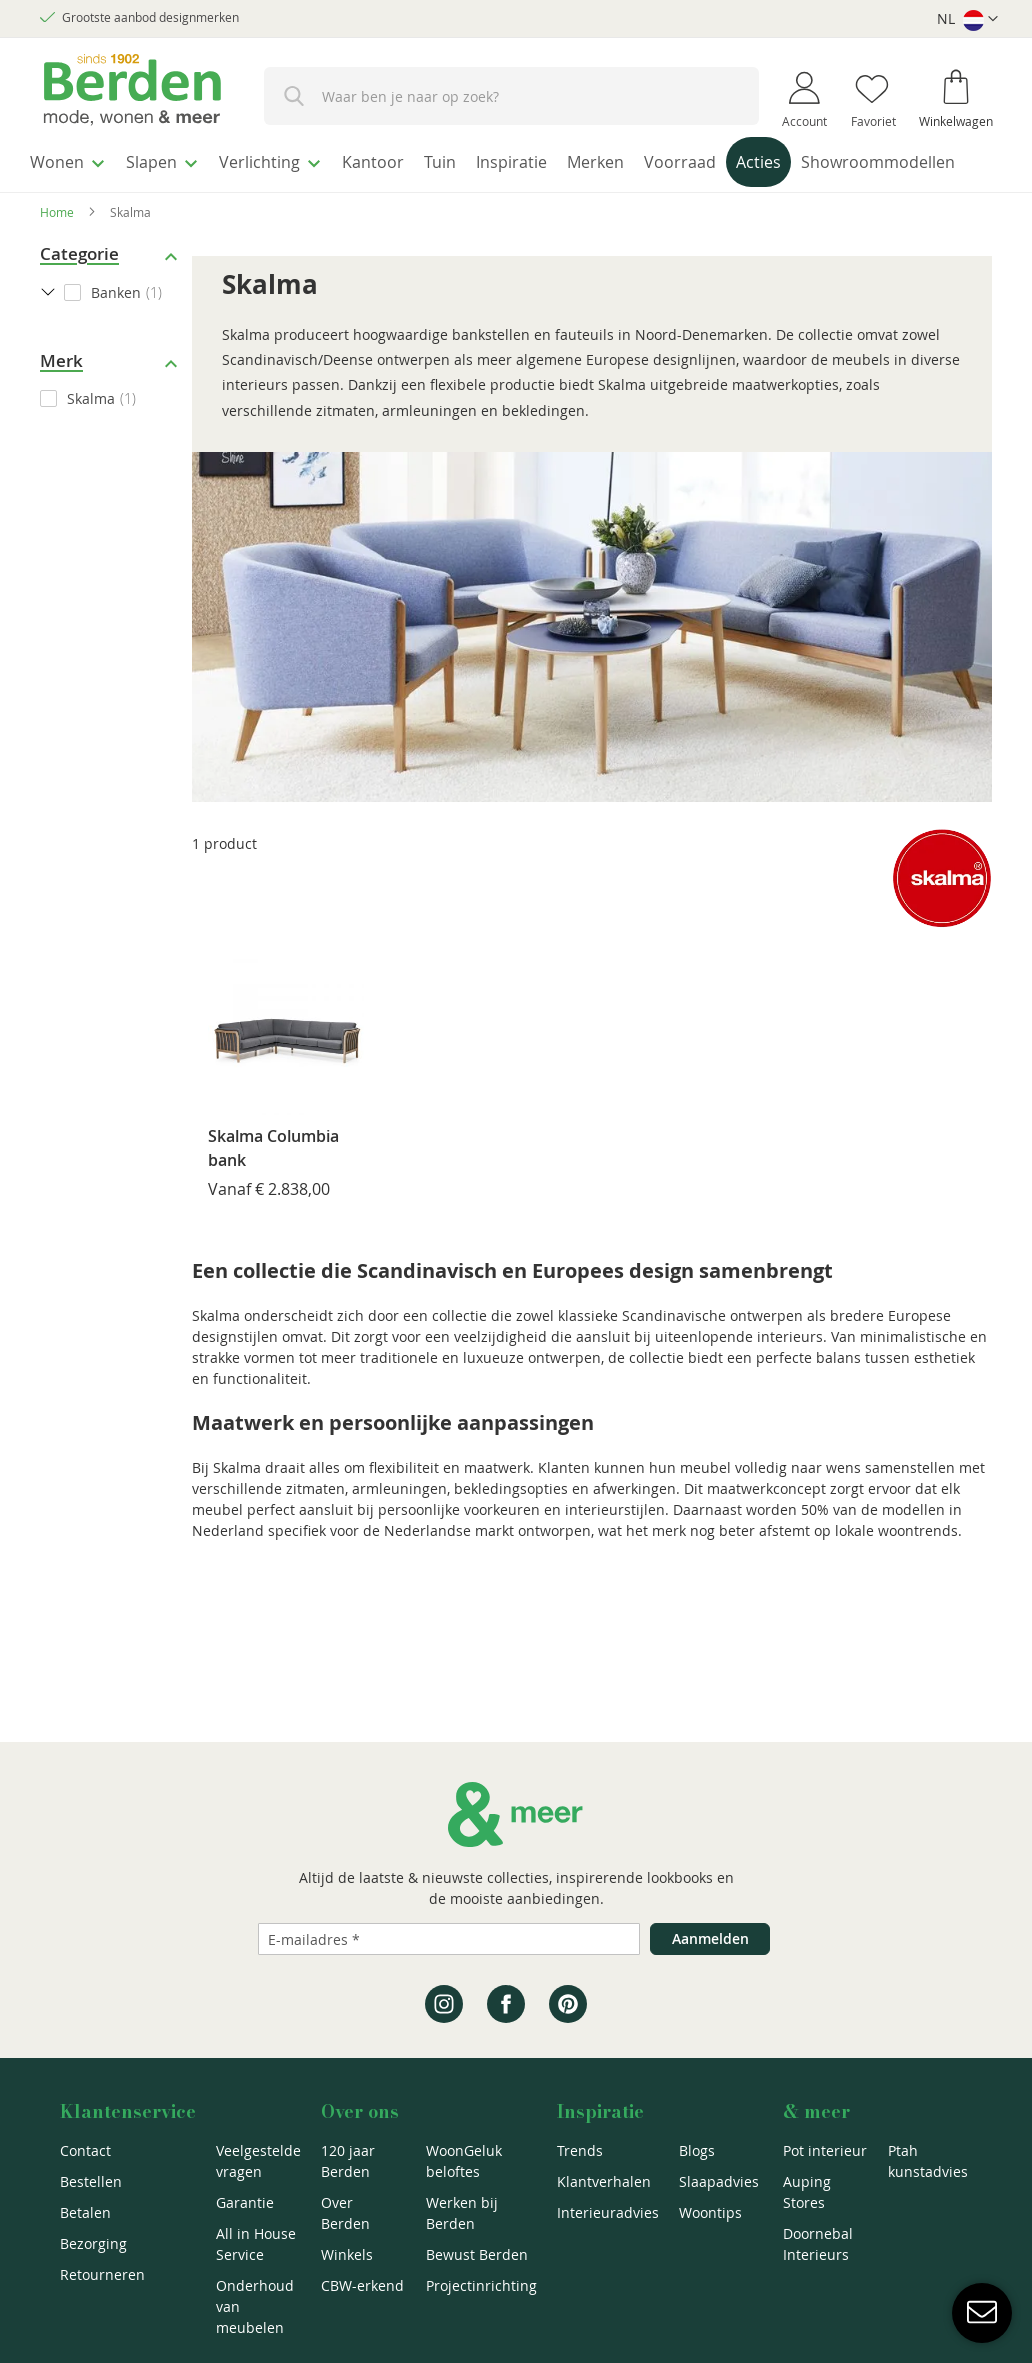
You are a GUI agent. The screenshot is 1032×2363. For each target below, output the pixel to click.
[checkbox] (111, 436)
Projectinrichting (481, 2285)
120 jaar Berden (348, 2161)
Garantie (245, 2202)
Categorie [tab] (79, 291)
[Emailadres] (449, 1939)
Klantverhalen (604, 2181)
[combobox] (511, 96)
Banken (116, 330)
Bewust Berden (477, 2254)
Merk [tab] (61, 398)
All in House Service (256, 2244)
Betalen (85, 2212)
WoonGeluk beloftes (464, 2161)
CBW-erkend (362, 2285)
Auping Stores (807, 2192)
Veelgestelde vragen (258, 2161)
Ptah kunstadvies (928, 2161)
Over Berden (345, 2213)
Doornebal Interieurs (818, 2244)
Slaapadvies (719, 2181)
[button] (967, 19)
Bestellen (91, 2181)
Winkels (347, 2254)
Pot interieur (825, 2150)
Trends (580, 2150)
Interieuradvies (608, 2212)
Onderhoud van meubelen (255, 2306)
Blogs (697, 2150)
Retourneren (102, 2274)
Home (57, 250)
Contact (85, 2150)
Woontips (710, 2212)
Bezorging (93, 2243)
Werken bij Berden (462, 2213)
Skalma (91, 436)
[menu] (516, 183)
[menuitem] (74, 159)
